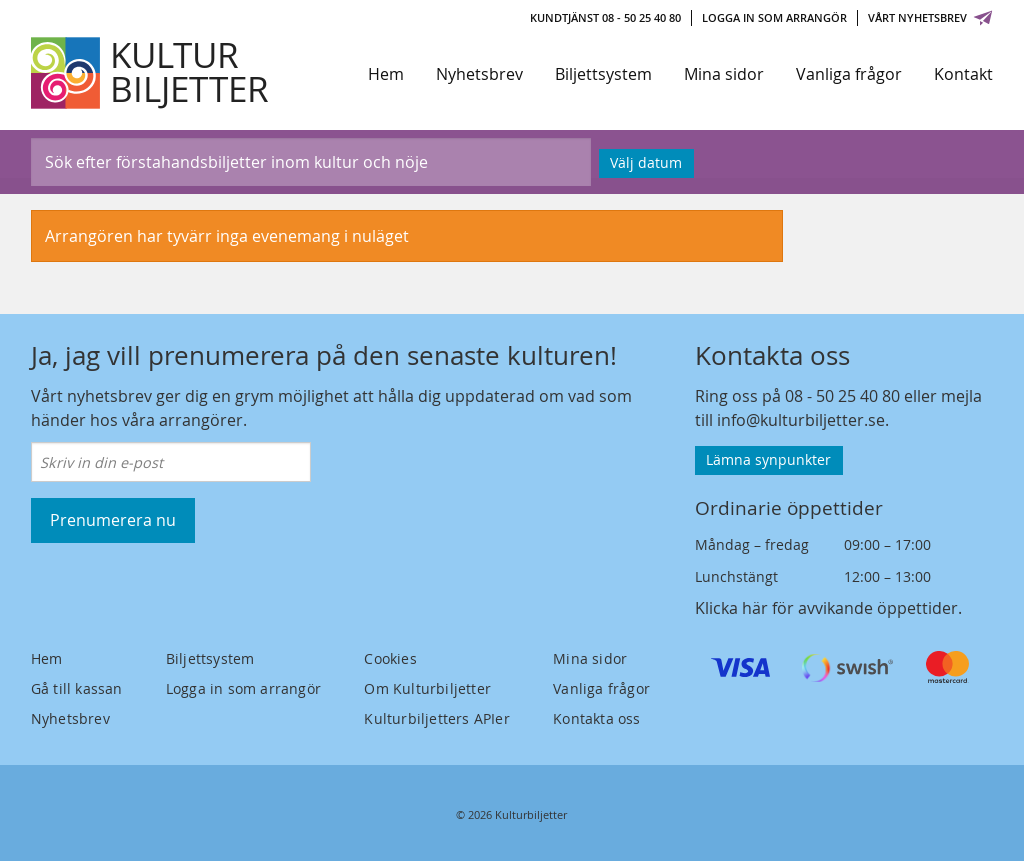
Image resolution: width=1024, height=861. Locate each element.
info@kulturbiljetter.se (801, 420)
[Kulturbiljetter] (151, 73)
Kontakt (963, 74)
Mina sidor (724, 74)
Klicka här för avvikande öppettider (826, 608)
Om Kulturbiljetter (427, 688)
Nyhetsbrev (479, 74)
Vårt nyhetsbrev (931, 17)
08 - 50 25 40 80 (842, 396)
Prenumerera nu (113, 520)
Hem (386, 74)
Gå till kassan (77, 688)
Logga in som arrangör (774, 17)
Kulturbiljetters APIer (436, 718)
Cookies (390, 658)
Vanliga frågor (849, 74)
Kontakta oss (596, 718)
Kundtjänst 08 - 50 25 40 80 (605, 17)
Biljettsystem (603, 74)
